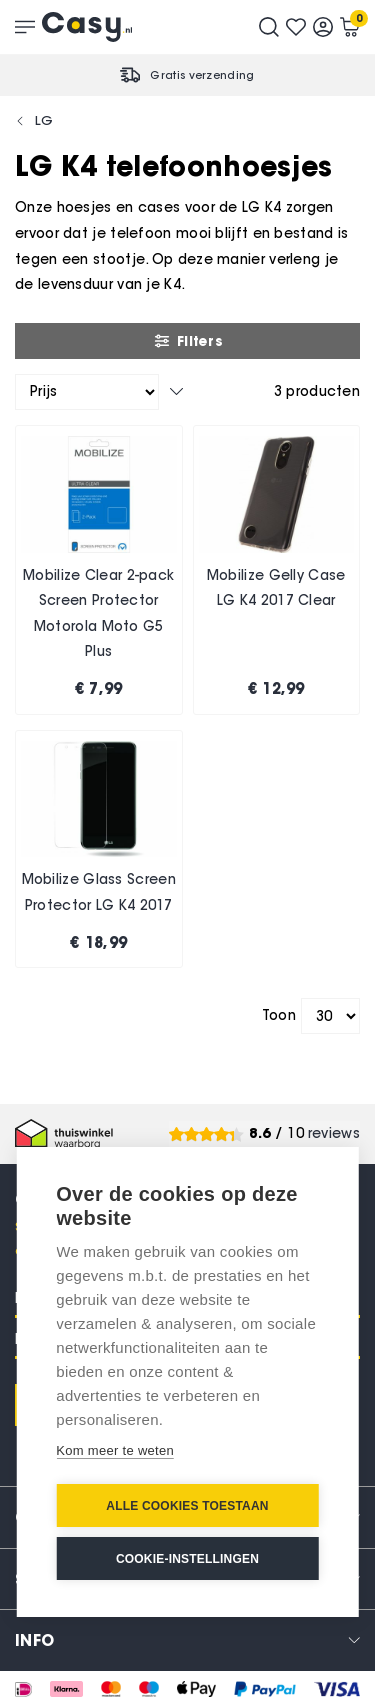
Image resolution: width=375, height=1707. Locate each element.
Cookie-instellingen (187, 1559)
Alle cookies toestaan (187, 1506)
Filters (187, 341)
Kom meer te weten (115, 1450)
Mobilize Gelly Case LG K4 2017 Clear (276, 588)
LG (44, 120)
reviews (334, 1133)
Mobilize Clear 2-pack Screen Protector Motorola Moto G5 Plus (98, 614)
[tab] (187, 1639)
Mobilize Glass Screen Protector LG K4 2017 (99, 892)
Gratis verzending (202, 75)
